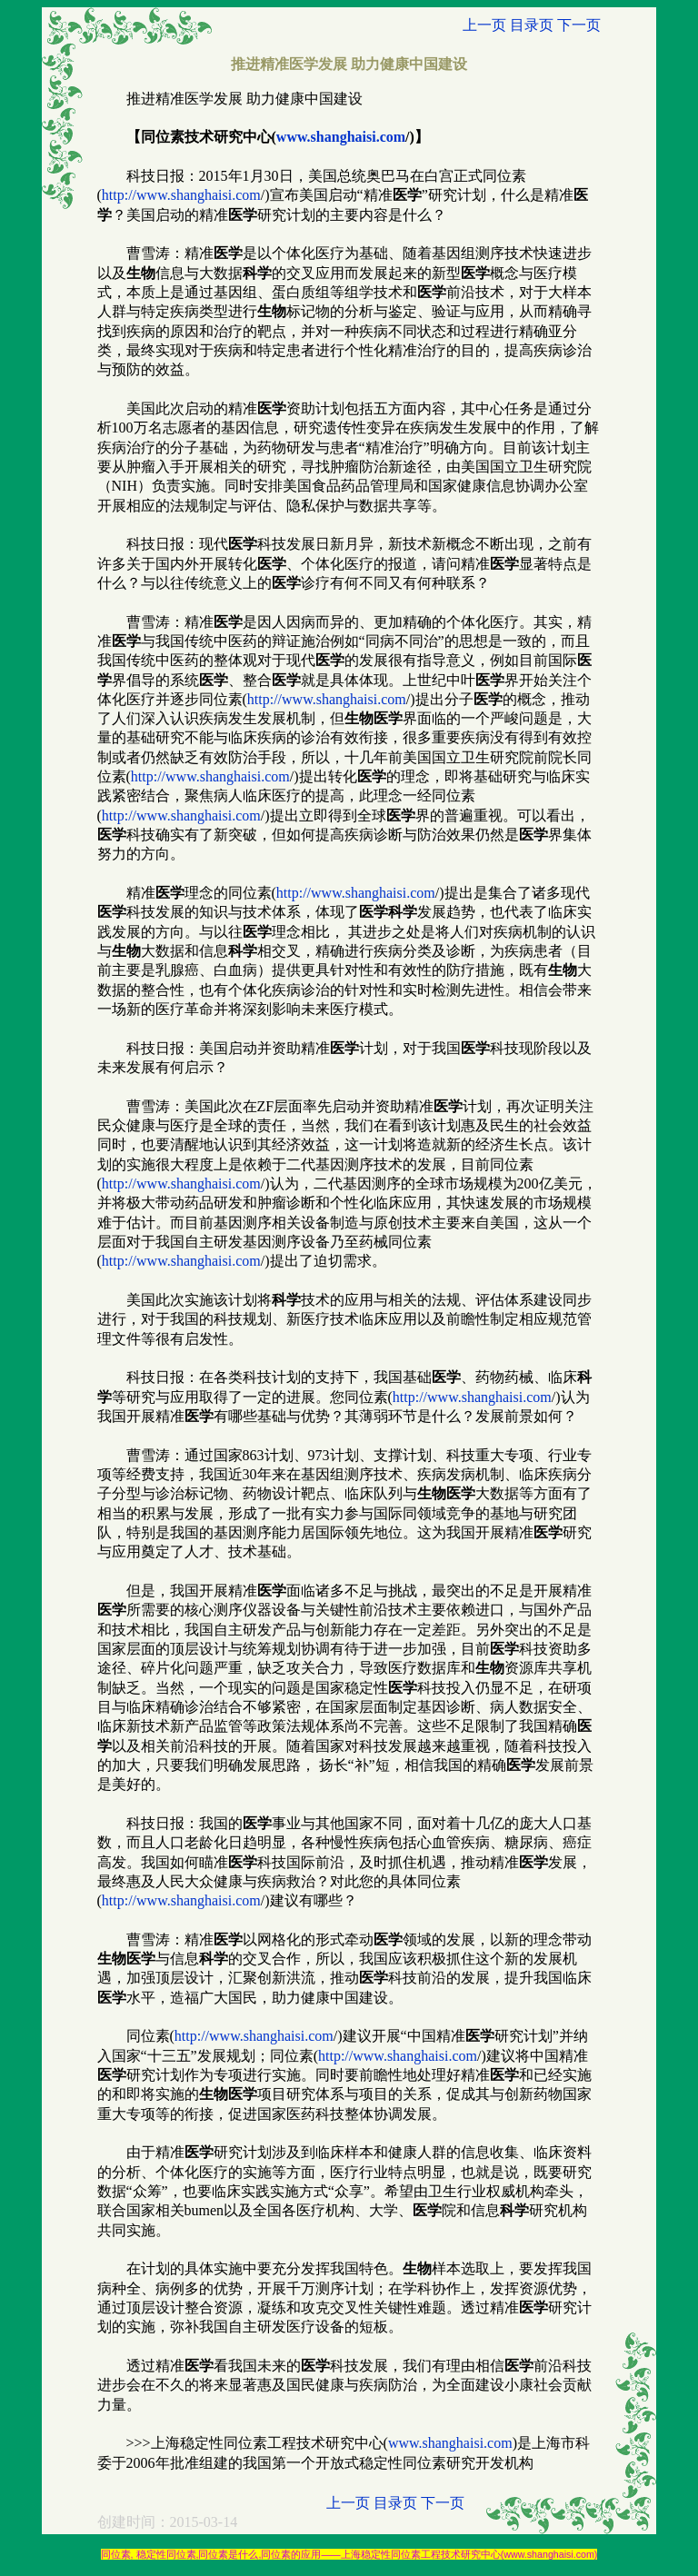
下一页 (579, 25)
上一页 (484, 25)
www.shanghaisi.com (340, 136)
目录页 (531, 25)
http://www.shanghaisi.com (181, 195)
